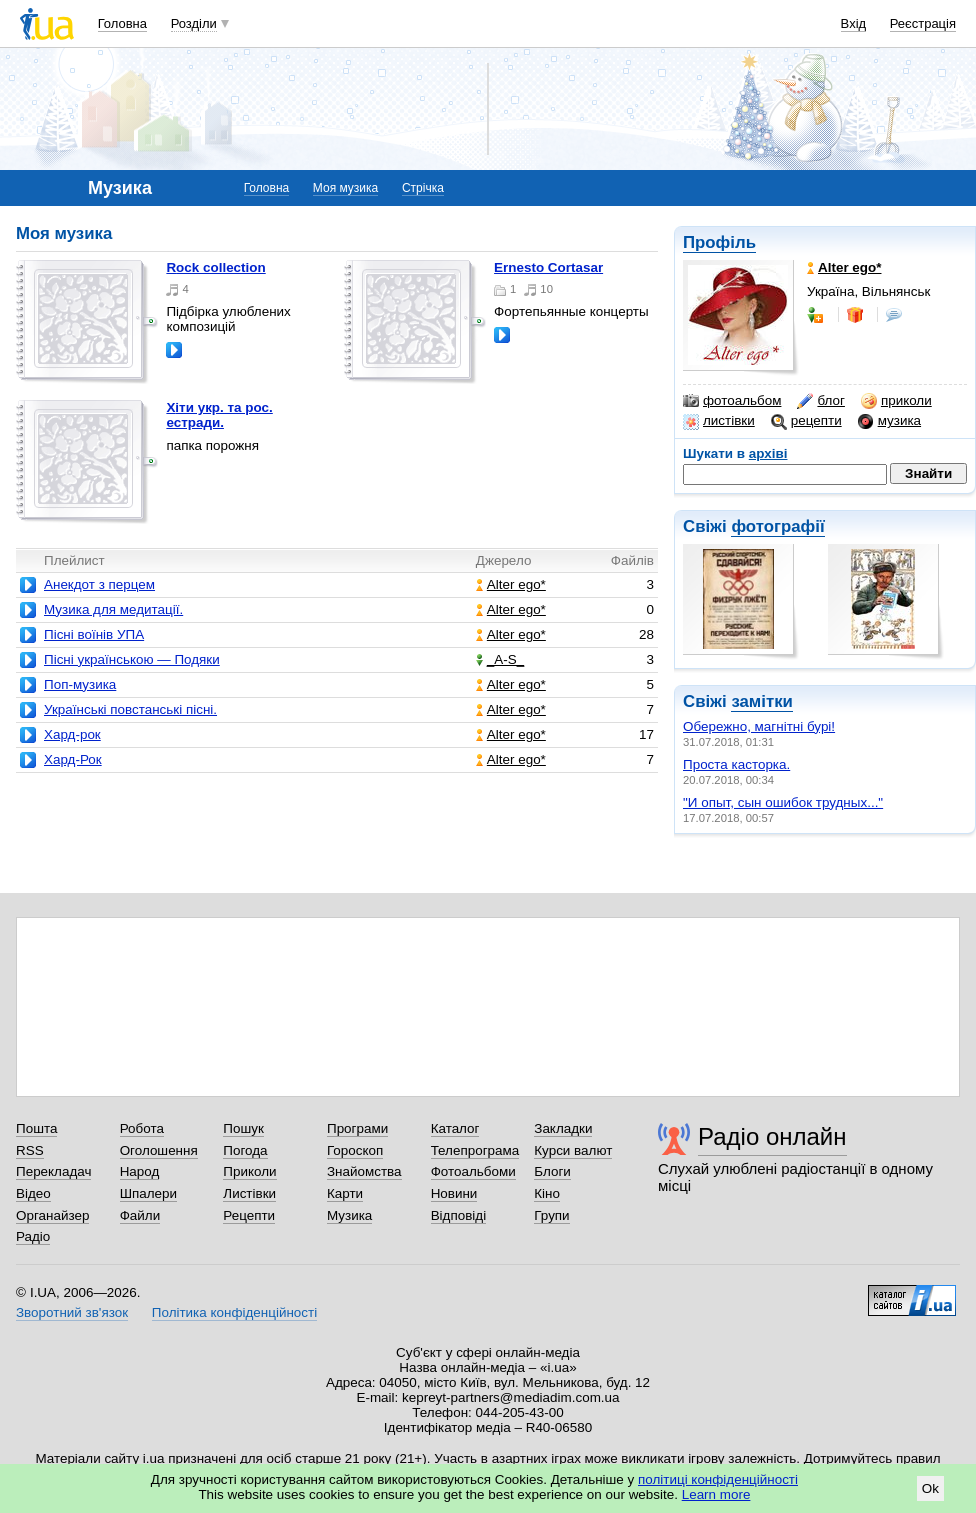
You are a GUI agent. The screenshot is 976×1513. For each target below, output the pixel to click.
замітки (762, 701)
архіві (768, 453)
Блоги (552, 1171)
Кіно (547, 1193)
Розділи (194, 23)
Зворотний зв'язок (72, 1312)
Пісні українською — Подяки (132, 659)
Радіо (33, 1236)
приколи (896, 401)
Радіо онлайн (772, 1136)
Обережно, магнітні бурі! (759, 726)
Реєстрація (923, 23)
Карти (345, 1193)
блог (820, 401)
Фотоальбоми (473, 1171)
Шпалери (148, 1193)
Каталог (455, 1128)
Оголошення (159, 1150)
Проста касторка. (736, 764)
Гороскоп (355, 1150)
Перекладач (53, 1171)
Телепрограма (475, 1150)
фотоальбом (732, 401)
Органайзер (52, 1215)
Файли (140, 1215)
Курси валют (573, 1150)
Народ (140, 1171)
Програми (357, 1128)
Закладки (563, 1128)
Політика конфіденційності (234, 1312)
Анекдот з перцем (99, 584)
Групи (551, 1215)
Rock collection (215, 267)
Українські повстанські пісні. (130, 709)
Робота (142, 1128)
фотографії (777, 526)
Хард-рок (72, 734)
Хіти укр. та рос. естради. (219, 415)
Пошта (36, 1128)
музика (889, 421)
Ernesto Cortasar (548, 267)
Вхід (854, 23)
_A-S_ (500, 659)
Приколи (249, 1171)
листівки (719, 421)
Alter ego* (511, 584)
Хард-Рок (73, 759)
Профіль (719, 242)
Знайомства (364, 1171)
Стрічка (423, 188)
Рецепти (249, 1215)
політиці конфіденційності (718, 1479)
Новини (454, 1193)
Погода (245, 1150)
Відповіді (459, 1215)
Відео (33, 1193)
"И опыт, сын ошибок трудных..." (783, 802)
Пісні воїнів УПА (94, 634)
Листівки (249, 1193)
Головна (122, 23)
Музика (349, 1215)
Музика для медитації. (113, 609)
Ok (930, 1488)
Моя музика (345, 188)
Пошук (243, 1128)
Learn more (716, 1494)
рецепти (806, 421)
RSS (30, 1150)
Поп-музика (80, 684)
